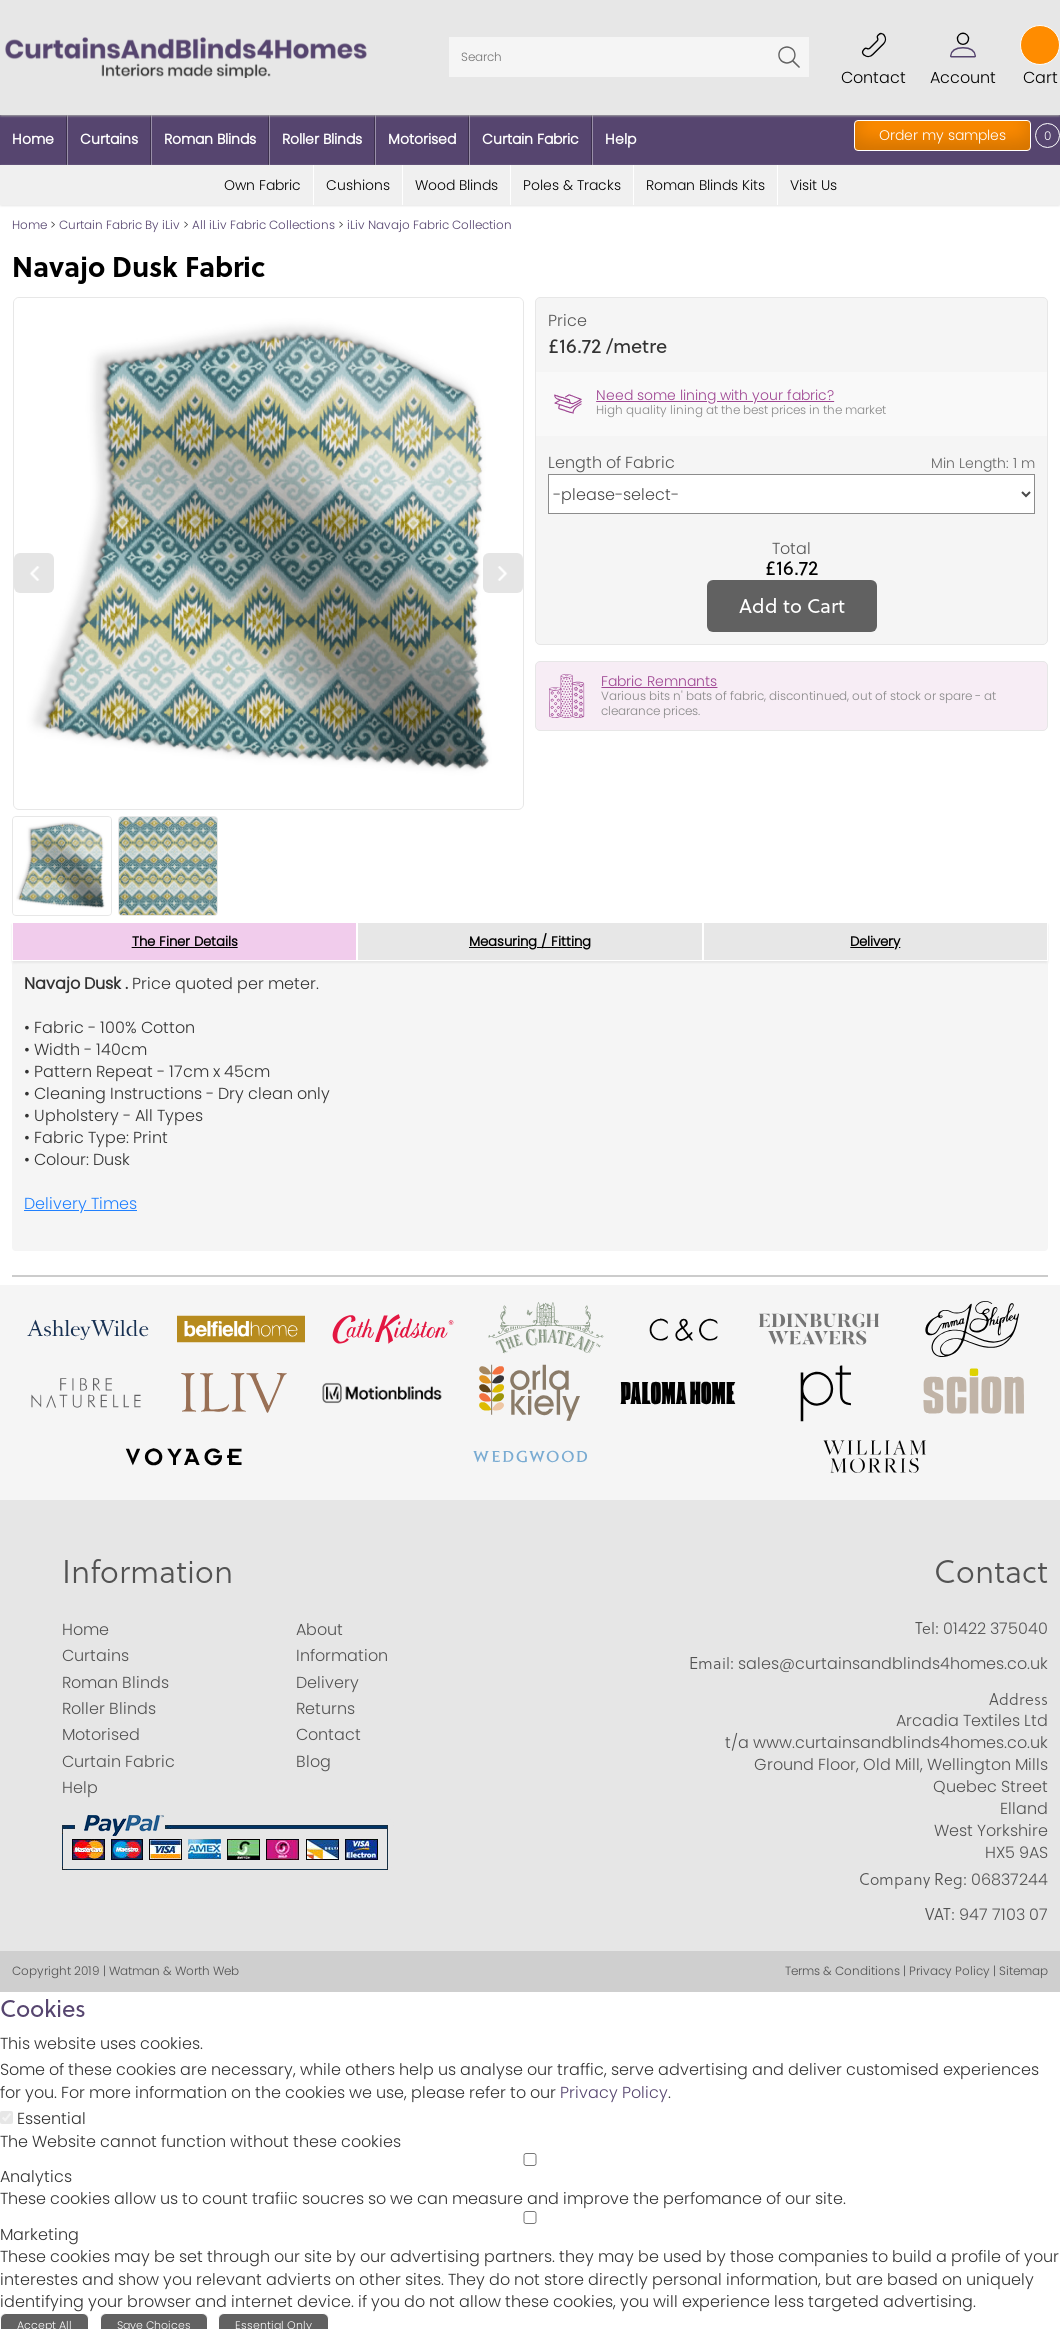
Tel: (927, 1619)
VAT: (940, 1905)
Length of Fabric (611, 453)
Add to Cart (792, 595)
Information (147, 1561)
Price (567, 311)
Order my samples (942, 135)
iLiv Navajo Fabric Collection (429, 214)
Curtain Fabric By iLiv (119, 214)
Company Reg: (913, 1870)
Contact (991, 1561)
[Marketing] (530, 2208)
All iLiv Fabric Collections (263, 214)
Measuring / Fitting (529, 932)
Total (791, 539)
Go (789, 52)
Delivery (875, 932)
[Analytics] (530, 2150)
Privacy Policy (614, 2083)
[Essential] (6, 2108)
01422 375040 (995, 1619)
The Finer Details (185, 932)
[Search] (629, 52)
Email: (711, 1654)
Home (29, 214)
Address (1018, 1689)
